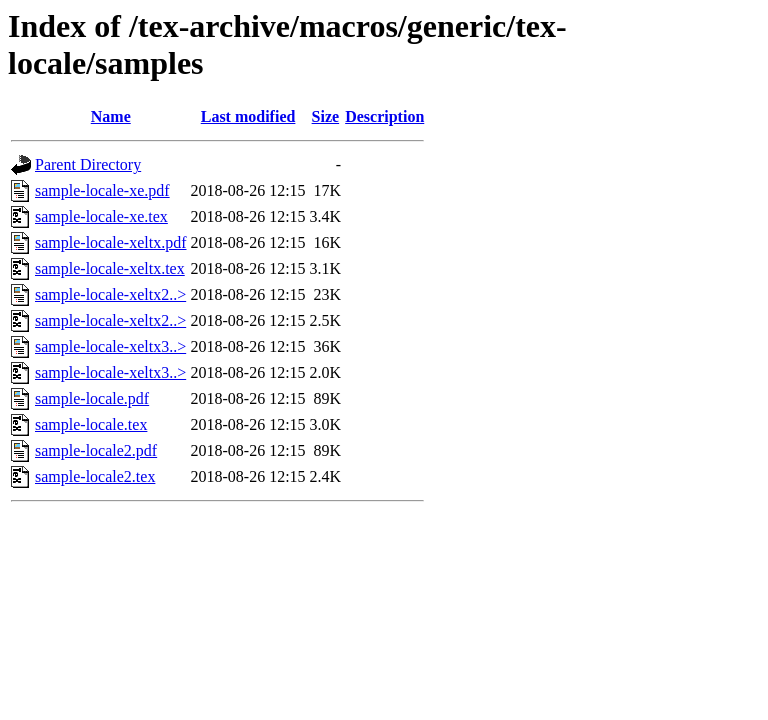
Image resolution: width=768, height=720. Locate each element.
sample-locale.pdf (92, 398)
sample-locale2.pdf (96, 450)
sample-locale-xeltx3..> (110, 346)
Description (384, 116)
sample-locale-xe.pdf (102, 190)
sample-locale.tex (91, 424)
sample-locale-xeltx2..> (110, 294)
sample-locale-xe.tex (101, 216)
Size (326, 116)
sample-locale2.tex (95, 476)
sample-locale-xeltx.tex (110, 268)
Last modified (248, 116)
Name (111, 116)
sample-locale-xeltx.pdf (111, 242)
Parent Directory (88, 164)
